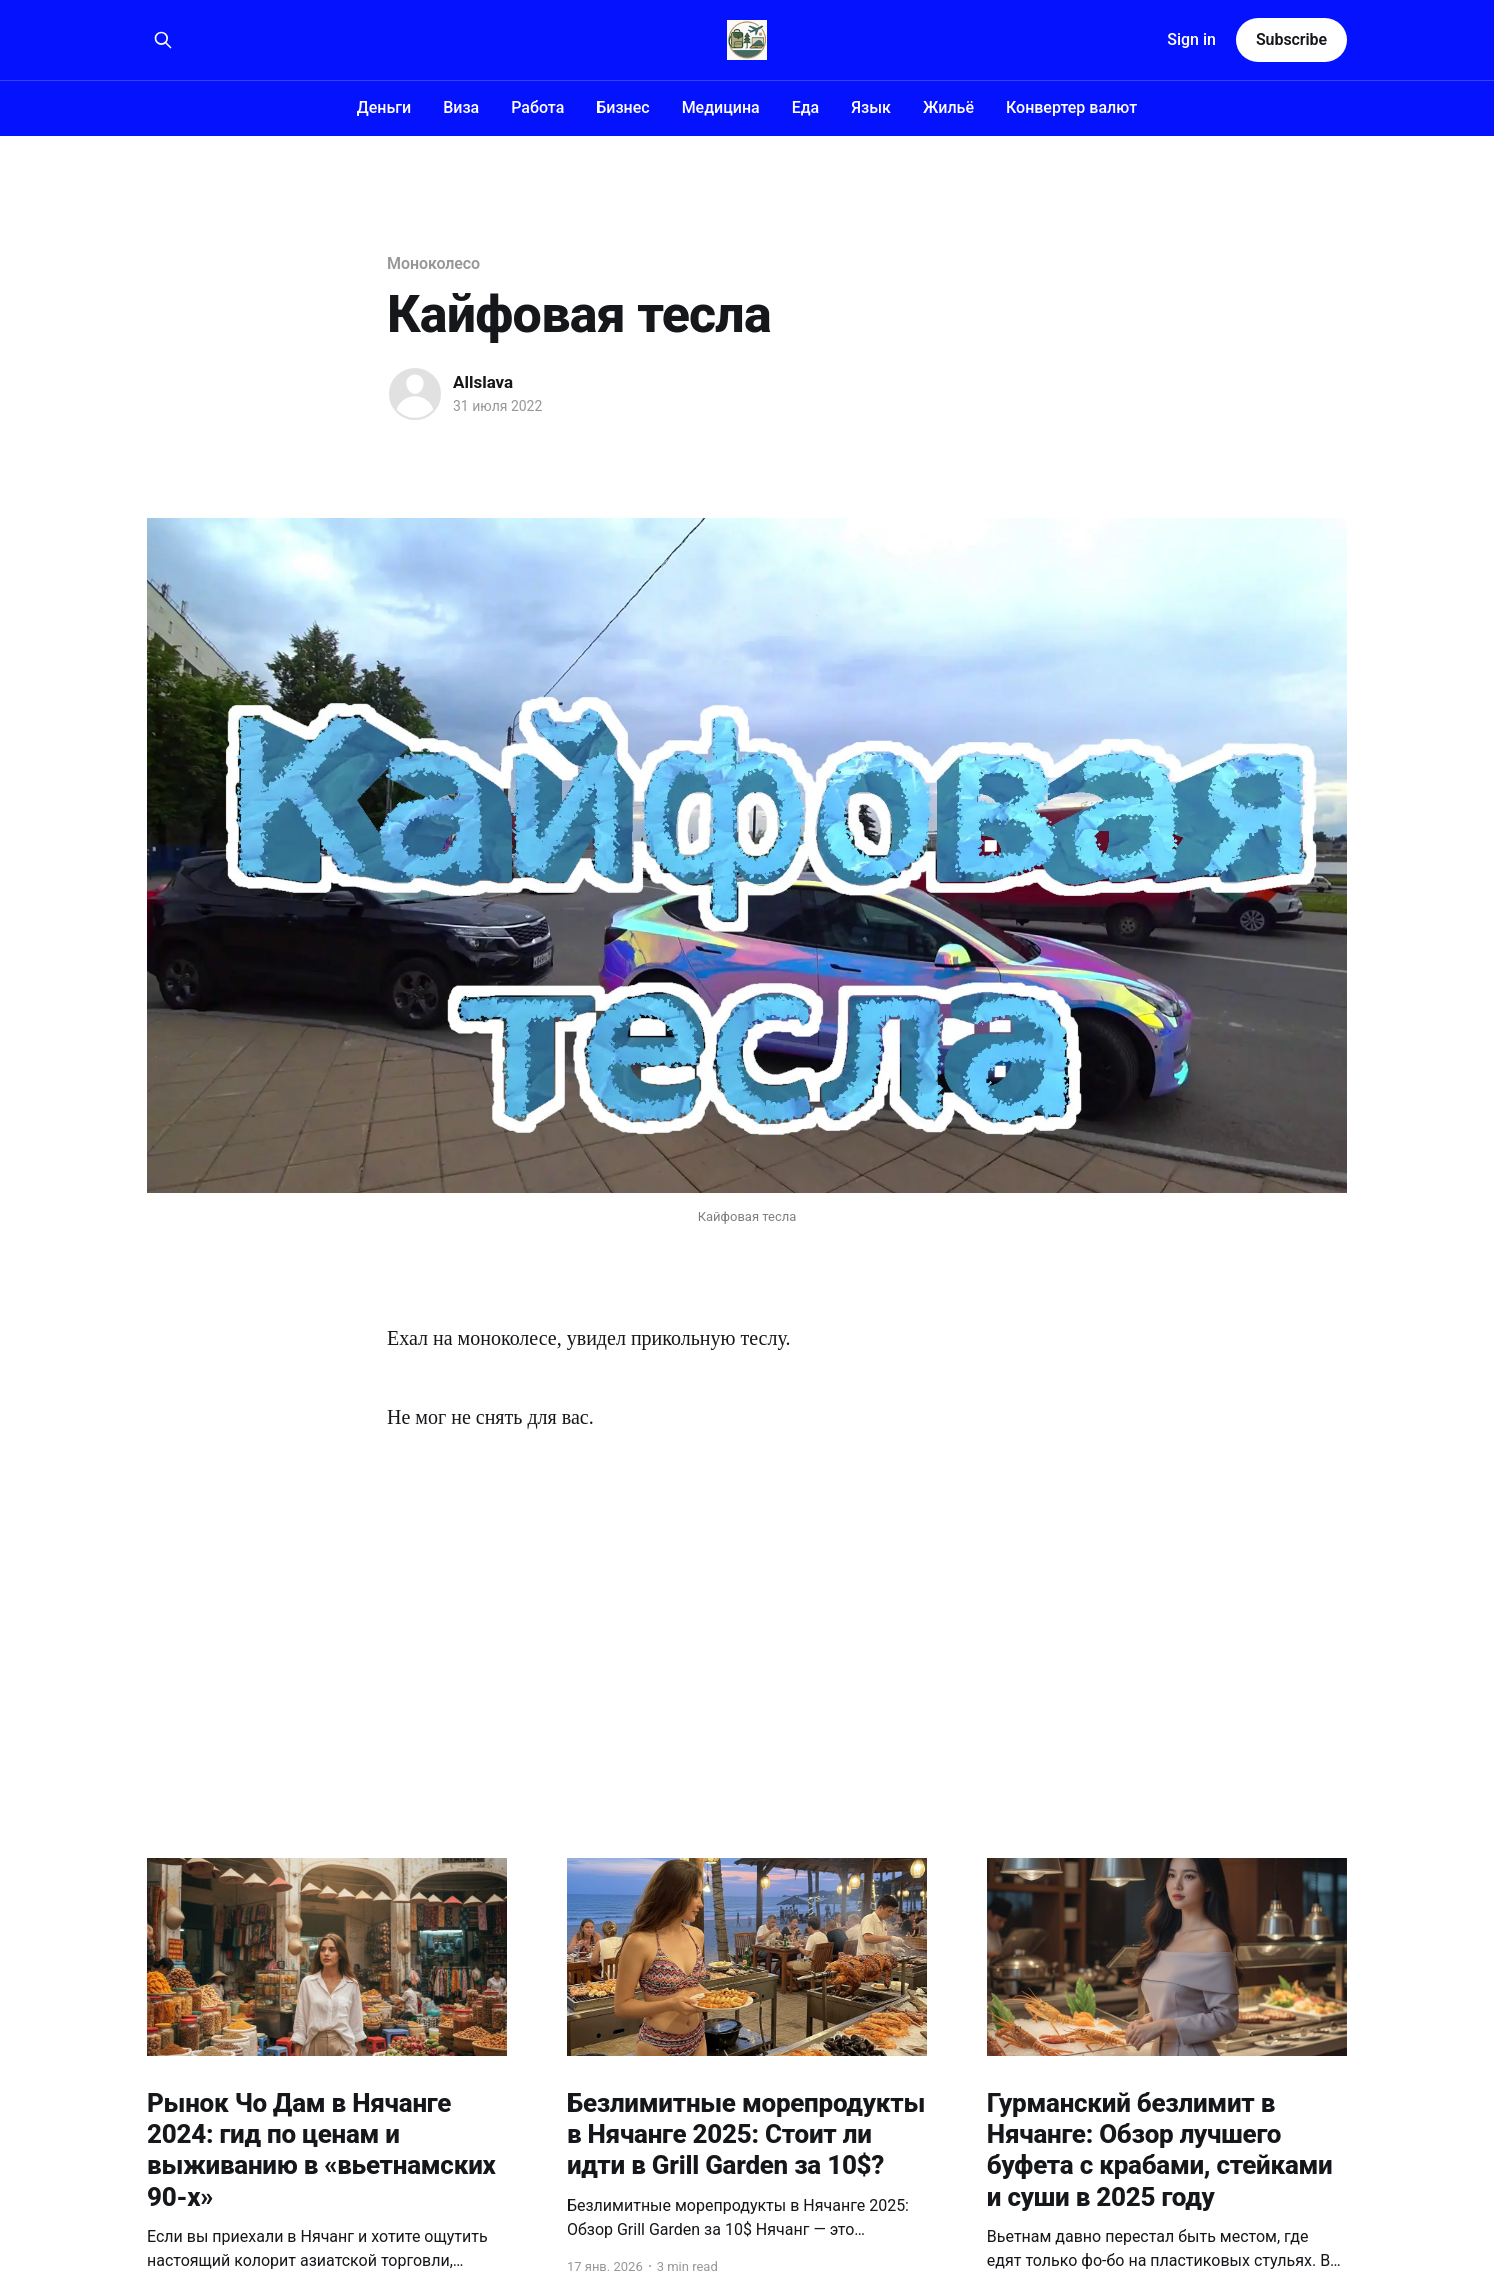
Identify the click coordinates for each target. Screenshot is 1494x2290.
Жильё (948, 107)
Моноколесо (433, 263)
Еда (806, 107)
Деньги (384, 107)
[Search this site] (163, 40)
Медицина (721, 107)
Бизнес (622, 107)
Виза (461, 107)
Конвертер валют (1071, 107)
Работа (537, 107)
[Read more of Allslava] (415, 394)
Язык (871, 107)
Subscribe (1291, 39)
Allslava (483, 382)
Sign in (1191, 39)
